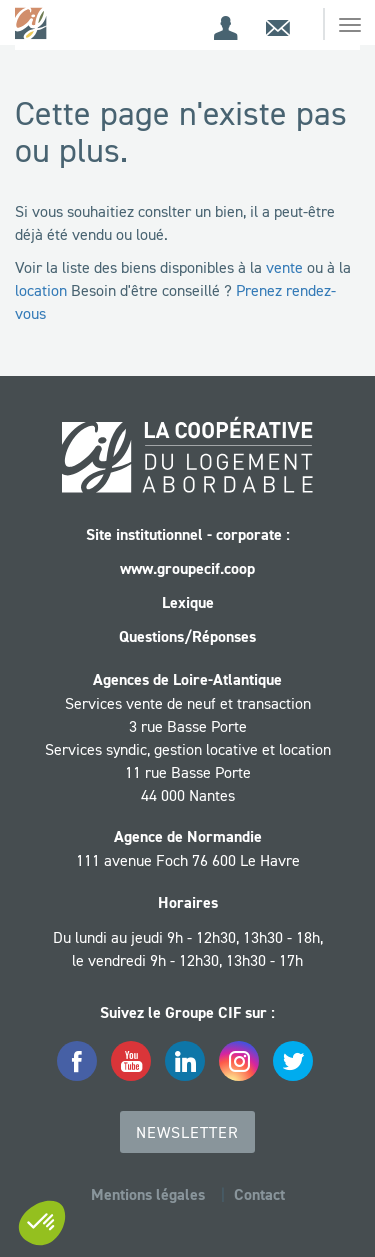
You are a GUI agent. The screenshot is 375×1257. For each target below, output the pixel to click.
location (41, 290)
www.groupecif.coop (187, 568)
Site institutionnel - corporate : (188, 534)
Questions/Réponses (187, 636)
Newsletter (187, 1132)
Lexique (188, 602)
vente (284, 267)
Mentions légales (148, 1194)
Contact (259, 1194)
